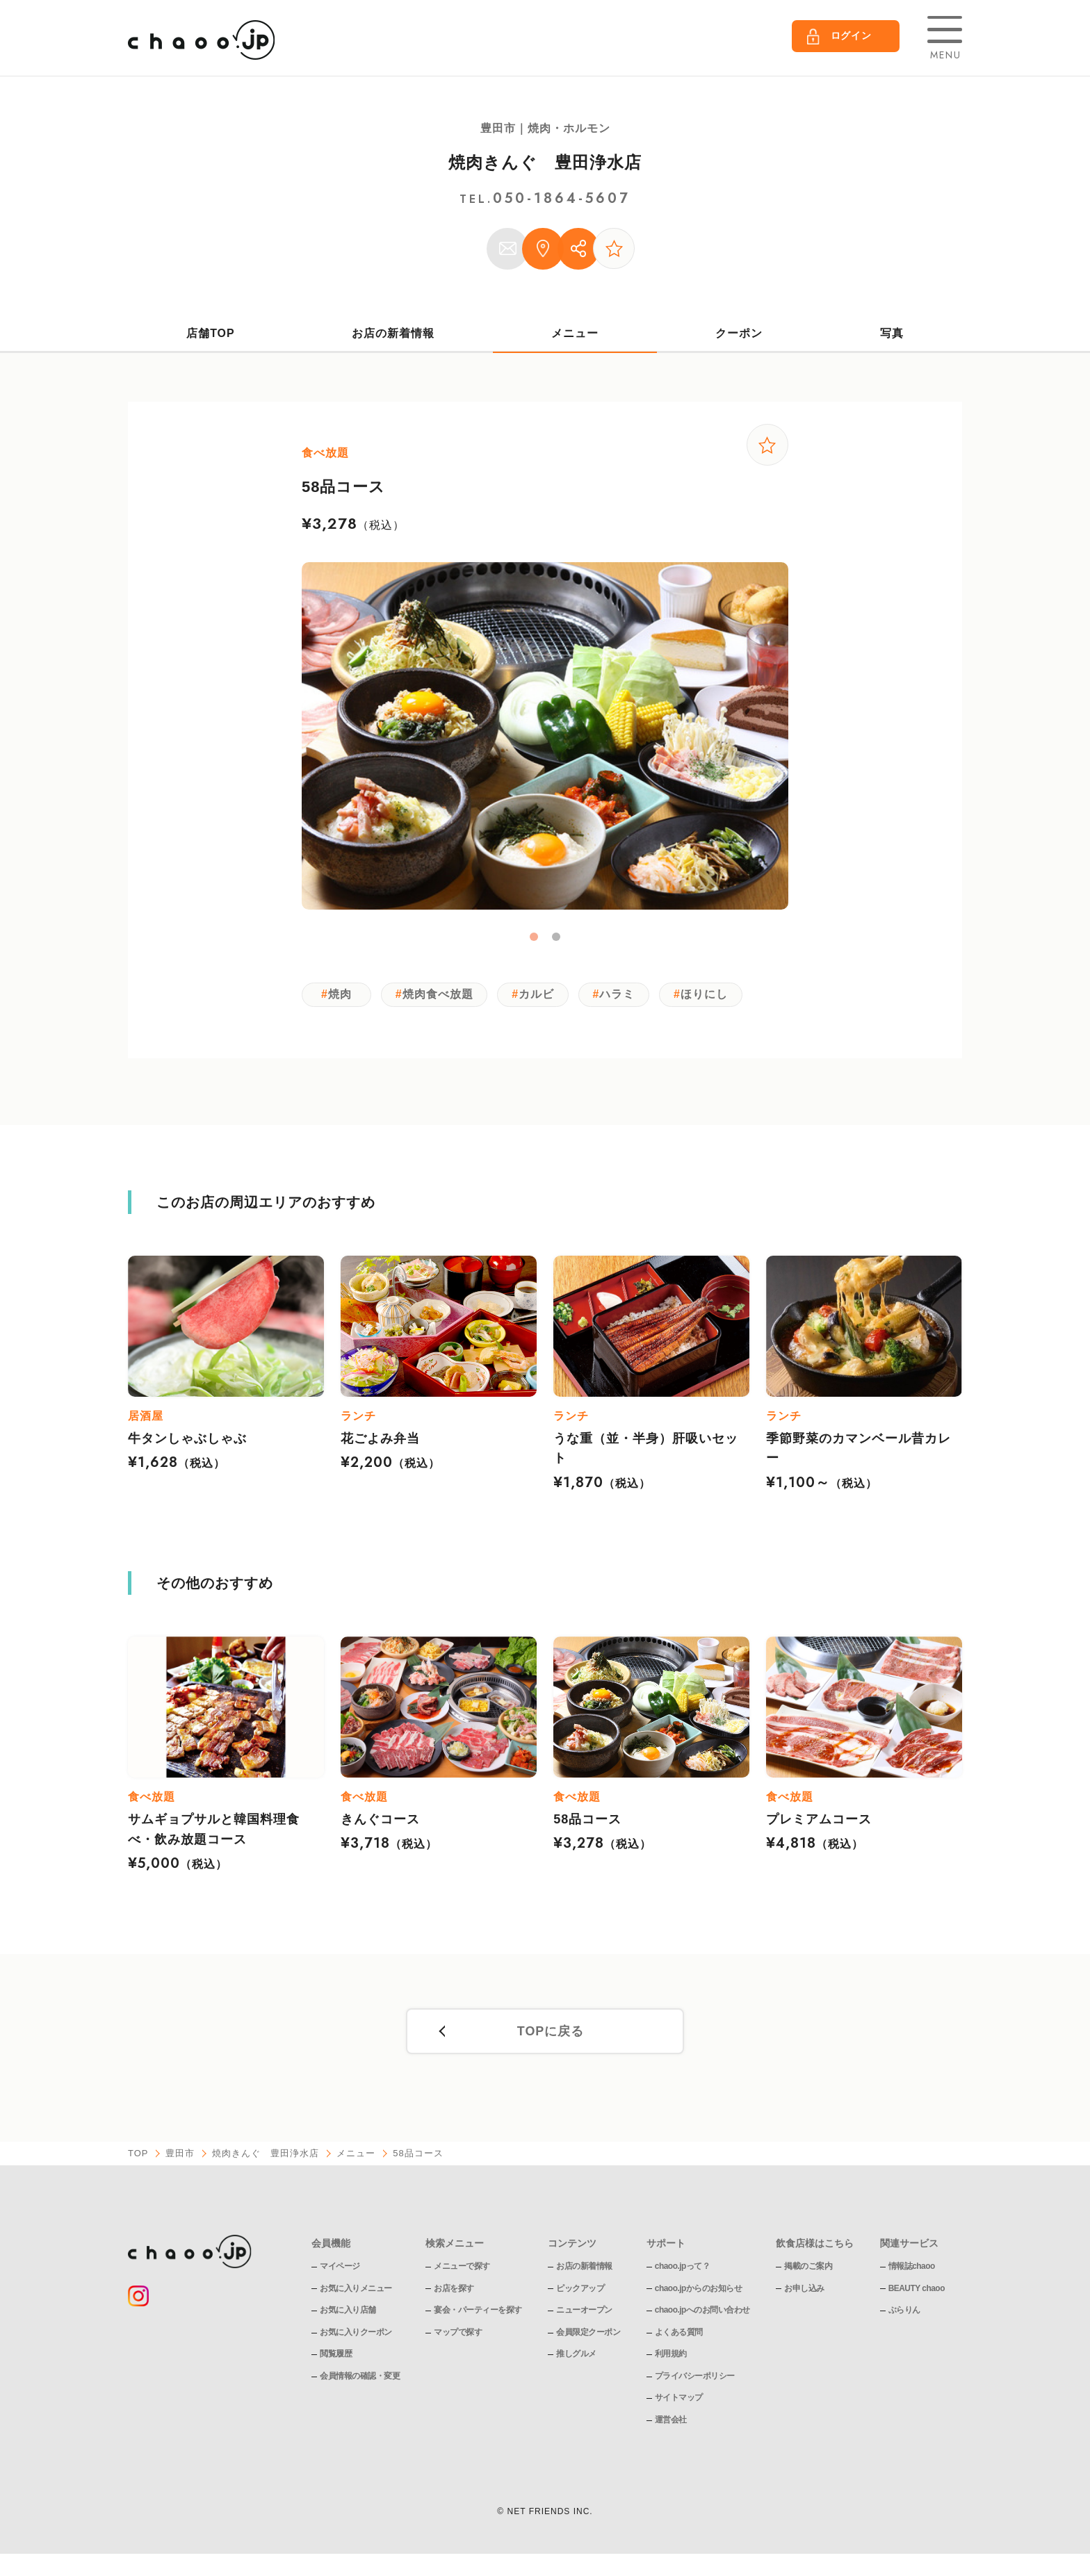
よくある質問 (679, 2334)
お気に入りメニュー (356, 2290)
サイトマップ (679, 2400)
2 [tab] (556, 938)
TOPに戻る (550, 2034)
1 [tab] (534, 938)
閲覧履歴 (336, 2356)
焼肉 (340, 995)
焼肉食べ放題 (438, 995)
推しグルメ (576, 2356)
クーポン (739, 333)
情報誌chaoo (911, 2268)
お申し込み (805, 2290)
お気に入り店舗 (348, 2312)
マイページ (340, 2268)
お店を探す (454, 2290)
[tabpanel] (545, 737)
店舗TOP (210, 333)
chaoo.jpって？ (682, 2268)
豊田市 (180, 2156)
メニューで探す (462, 2268)
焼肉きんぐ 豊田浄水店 (545, 162)
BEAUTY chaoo (916, 2290)
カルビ (539, 995)
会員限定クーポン (588, 2334)
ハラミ (622, 995)
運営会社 (671, 2422)
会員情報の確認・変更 (360, 2378)
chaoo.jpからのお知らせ (698, 2290)
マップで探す (458, 2334)
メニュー (575, 333)
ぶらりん (904, 2312)
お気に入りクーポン (356, 2334)
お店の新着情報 (393, 333)
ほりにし (710, 995)
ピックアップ (580, 2290)
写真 (892, 333)
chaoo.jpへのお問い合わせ (702, 2312)
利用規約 (671, 2356)
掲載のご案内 (809, 2268)
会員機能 (330, 2245)
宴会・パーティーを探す (478, 2312)
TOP (138, 2156)
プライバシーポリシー (695, 2378)
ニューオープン (584, 2312)
